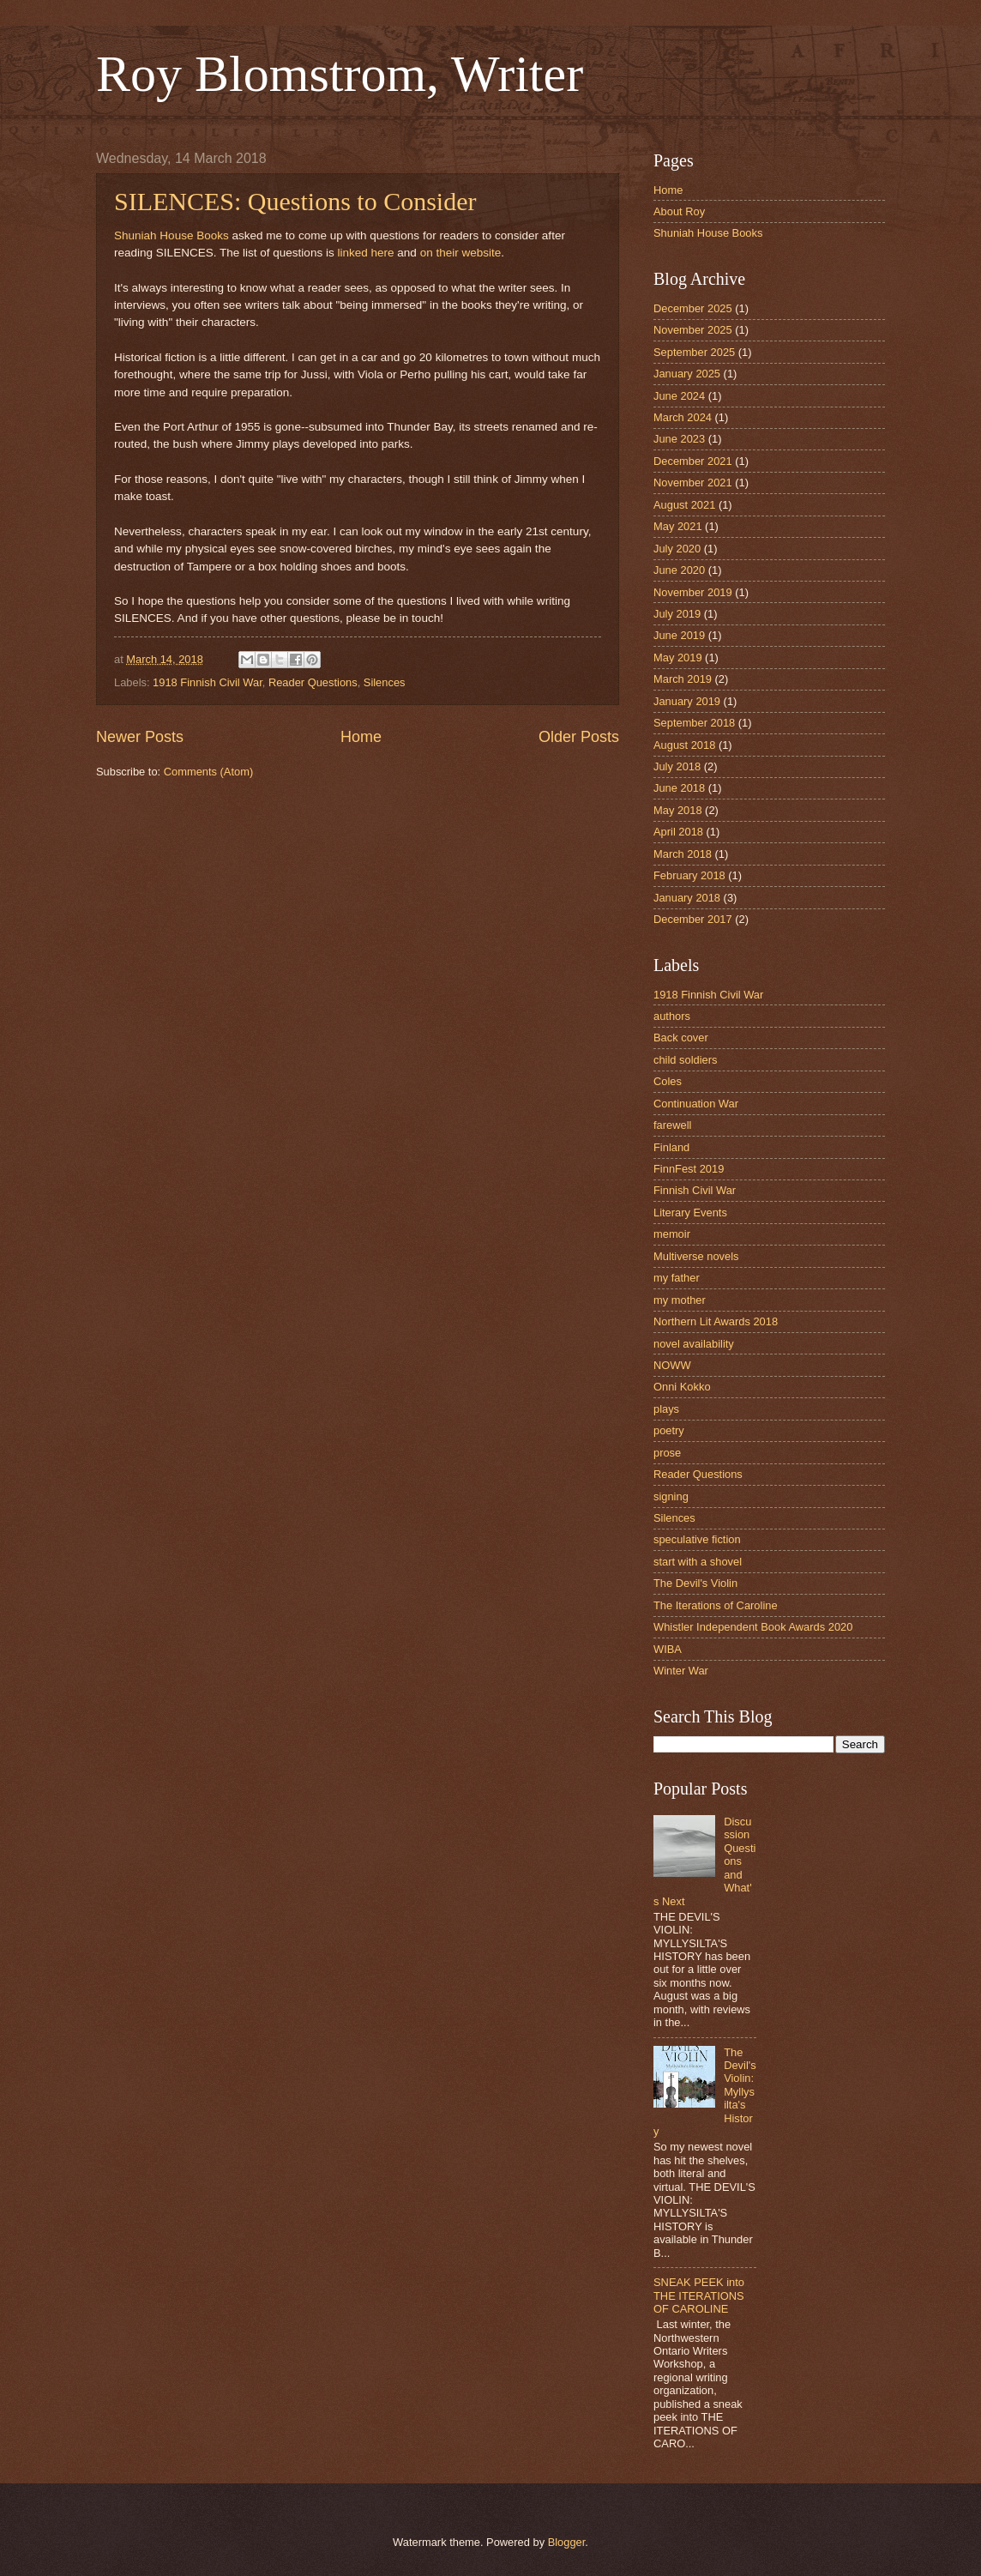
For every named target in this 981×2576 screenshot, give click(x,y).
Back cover (680, 1037)
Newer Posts (140, 736)
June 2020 (679, 570)
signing (671, 1496)
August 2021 (684, 504)
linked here (367, 252)
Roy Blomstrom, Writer (339, 73)
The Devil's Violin (695, 1583)
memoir (671, 1234)
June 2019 (679, 635)
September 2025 (694, 352)
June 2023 (679, 438)
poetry (668, 1430)
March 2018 (682, 854)
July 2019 (677, 613)
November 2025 (692, 329)
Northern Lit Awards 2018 (715, 1321)
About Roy (679, 211)
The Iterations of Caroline (715, 1605)
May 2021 (677, 526)
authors (671, 1016)
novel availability (693, 1343)
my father (676, 1277)
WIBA (667, 1649)
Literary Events (690, 1212)
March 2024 (682, 417)
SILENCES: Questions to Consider (295, 201)
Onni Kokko (682, 1386)
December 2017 (692, 919)
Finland (671, 1147)
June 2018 (679, 787)
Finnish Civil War (694, 1190)
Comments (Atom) (208, 771)
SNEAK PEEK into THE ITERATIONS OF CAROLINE (698, 2295)
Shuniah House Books (171, 235)
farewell (672, 1125)
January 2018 (686, 897)
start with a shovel (697, 1561)
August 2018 (684, 745)
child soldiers (685, 1059)
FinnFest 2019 (688, 1168)
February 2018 (689, 875)
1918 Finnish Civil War (207, 682)
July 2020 (677, 548)
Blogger (567, 2542)
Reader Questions (313, 682)
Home (361, 736)
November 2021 (692, 482)
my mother (679, 1300)
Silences (385, 682)
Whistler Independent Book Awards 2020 (752, 1626)
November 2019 (692, 592)
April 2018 (678, 831)
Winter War (680, 1670)
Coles (667, 1081)
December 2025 (692, 308)
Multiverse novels (695, 1256)
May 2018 (677, 810)
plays (666, 1409)
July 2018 (677, 766)
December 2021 (692, 461)
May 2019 (677, 657)
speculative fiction (697, 1539)
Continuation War (695, 1103)
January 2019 (686, 701)
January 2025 (686, 373)
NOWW (672, 1365)
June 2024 (679, 395)
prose (667, 1452)
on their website (461, 252)
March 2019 (682, 679)
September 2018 (694, 722)
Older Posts (579, 736)
